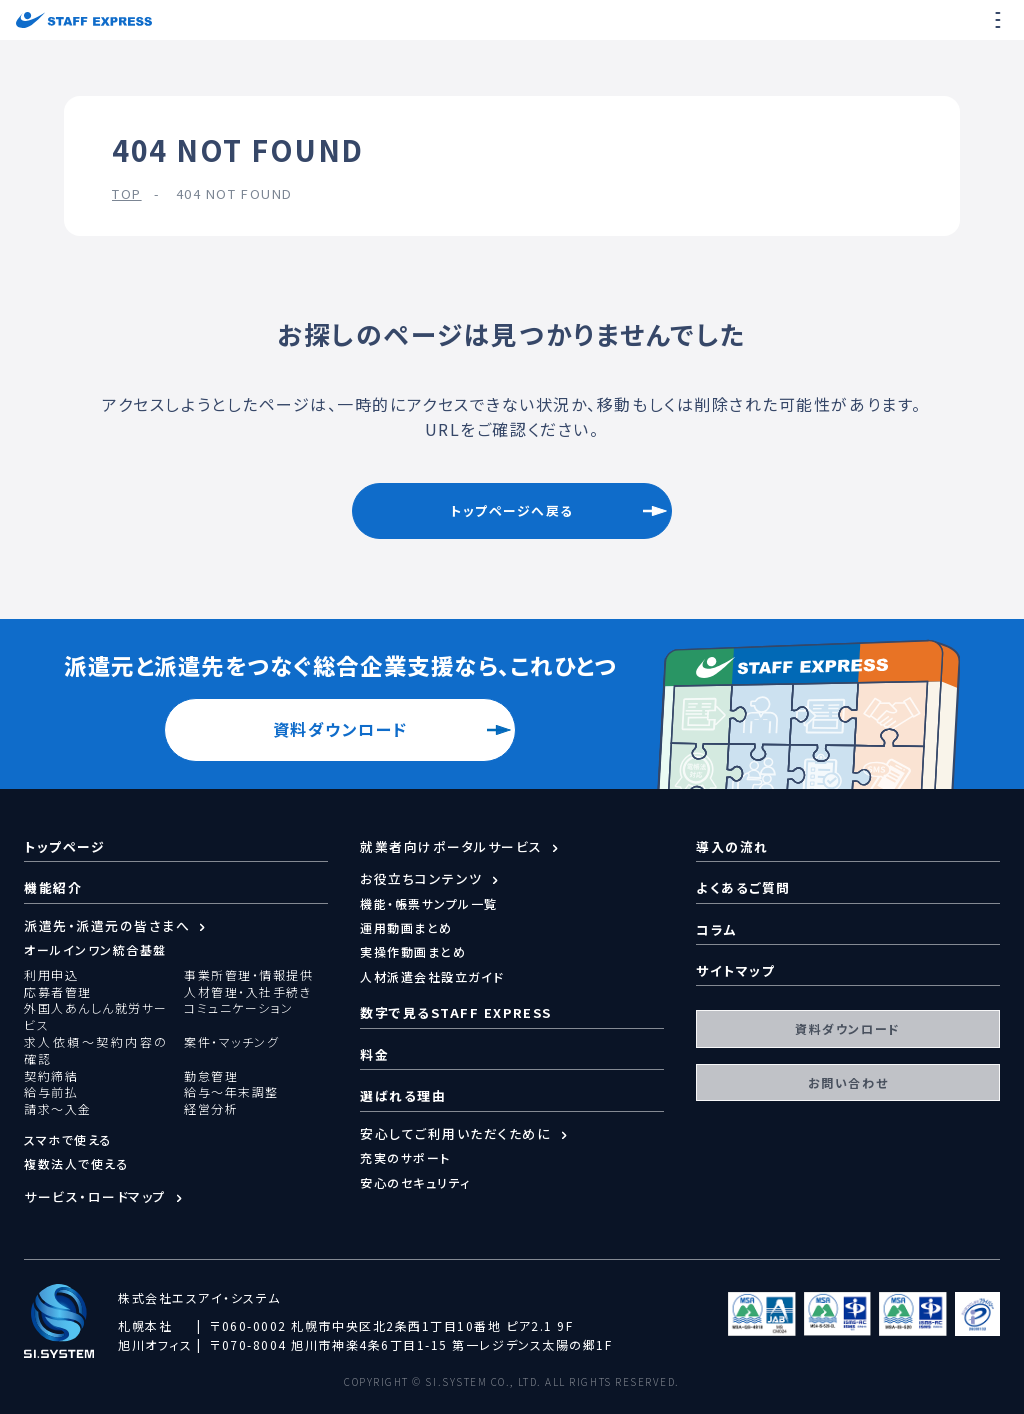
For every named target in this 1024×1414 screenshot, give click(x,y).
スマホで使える (68, 1139)
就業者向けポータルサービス (451, 847)
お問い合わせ (848, 1082)
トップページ (64, 846)
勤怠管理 (211, 1076)
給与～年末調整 (231, 1092)
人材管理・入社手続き (247, 992)
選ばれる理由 (403, 1095)
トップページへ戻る (512, 510)
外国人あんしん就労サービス (96, 1016)
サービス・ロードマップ (95, 1197)
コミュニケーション (239, 1008)
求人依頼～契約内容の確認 (96, 1050)
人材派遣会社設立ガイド (432, 976)
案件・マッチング (231, 1042)
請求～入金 (58, 1109)
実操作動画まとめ (413, 951)
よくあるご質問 (743, 887)
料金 (374, 1054)
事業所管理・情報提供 (248, 975)
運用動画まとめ (406, 927)
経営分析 (211, 1109)
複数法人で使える (76, 1163)
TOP (127, 193)
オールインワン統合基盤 (95, 949)
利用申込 (51, 975)
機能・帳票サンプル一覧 (429, 903)
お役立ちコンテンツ (421, 879)
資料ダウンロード (340, 729)
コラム (717, 929)
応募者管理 (58, 992)
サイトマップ (735, 970)
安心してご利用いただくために (456, 1134)
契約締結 (51, 1076)
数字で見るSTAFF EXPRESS (456, 1012)
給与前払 (51, 1092)
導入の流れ (732, 846)
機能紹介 (53, 887)
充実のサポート (405, 1157)
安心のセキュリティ (415, 1182)
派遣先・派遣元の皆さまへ (107, 926)
